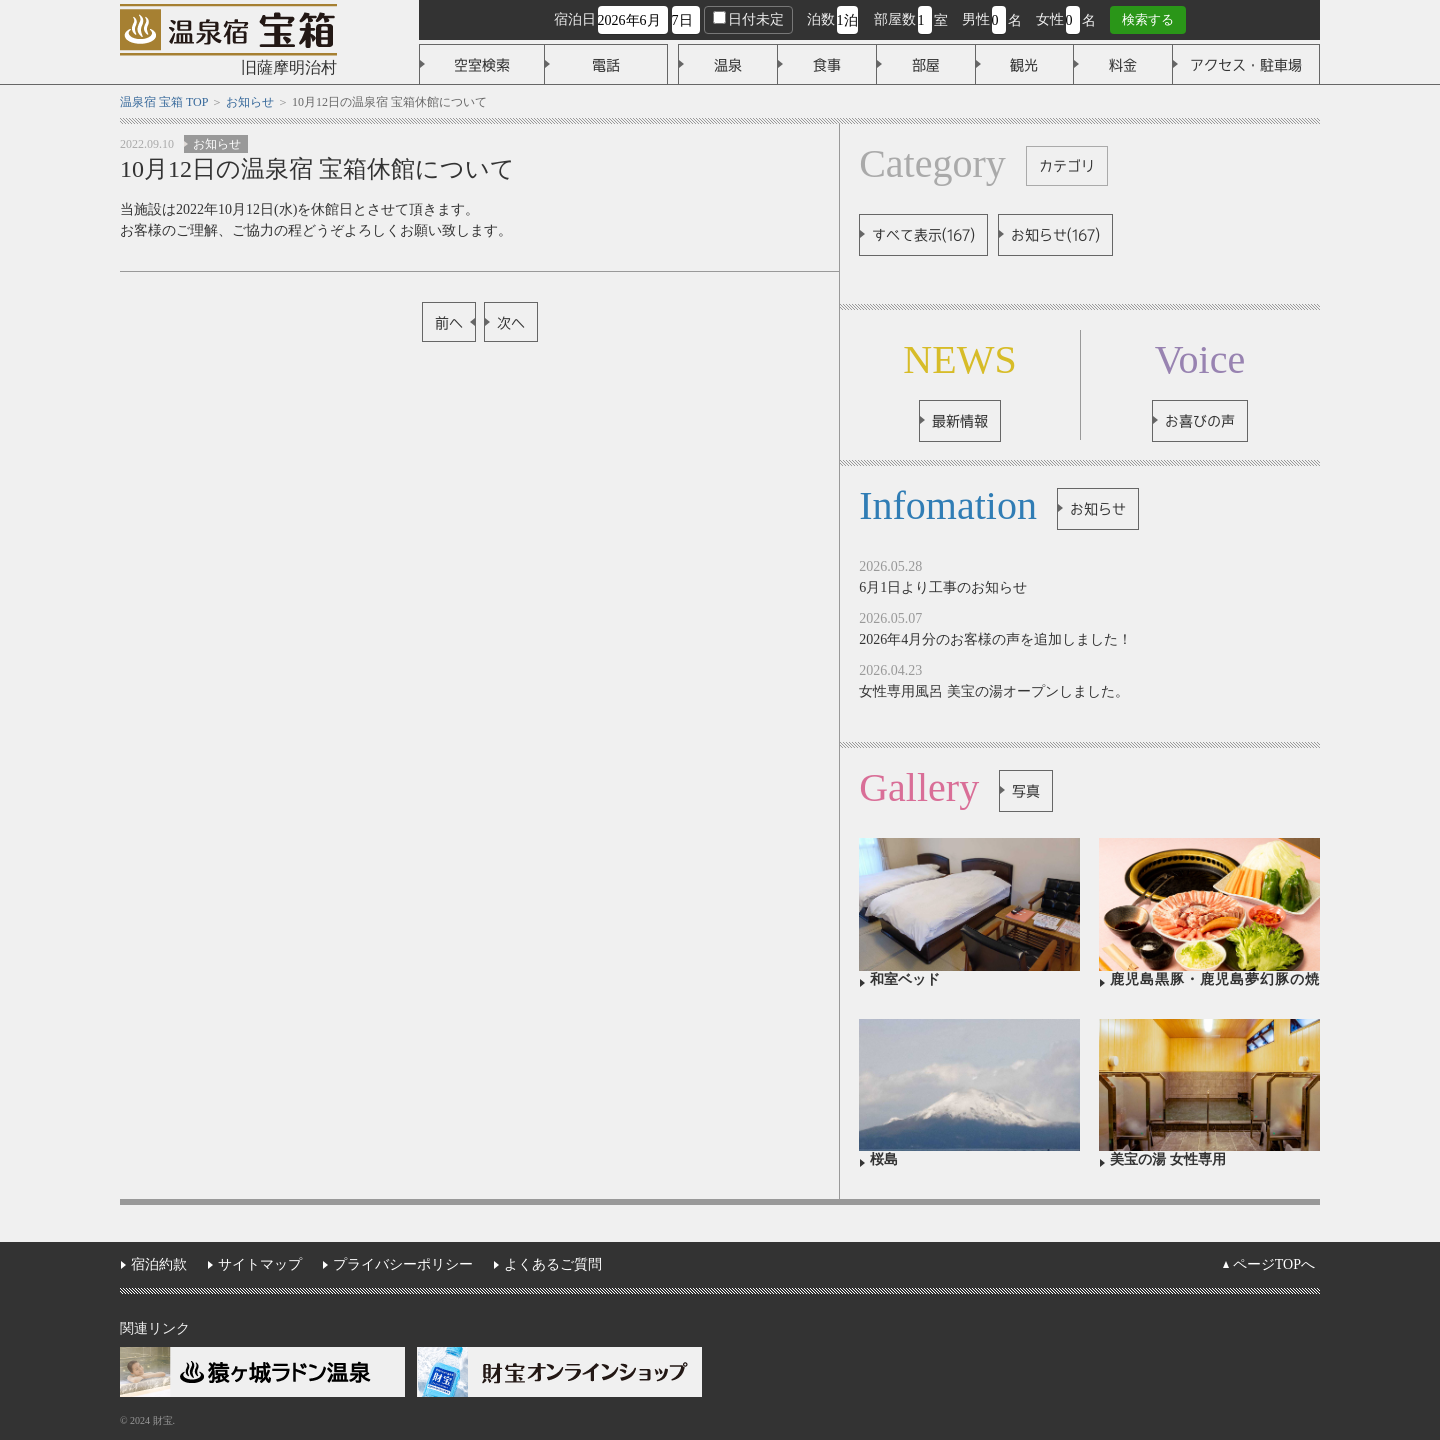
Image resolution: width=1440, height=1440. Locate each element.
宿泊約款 (159, 1264)
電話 (606, 65)
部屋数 (895, 19)
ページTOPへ (1274, 1264)
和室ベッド (905, 979)
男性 (976, 19)
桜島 (884, 1159)
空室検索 (482, 65)
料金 (1123, 65)
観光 (1024, 65)
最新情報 (960, 421)
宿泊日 (575, 19)
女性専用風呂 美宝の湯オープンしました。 (994, 691)
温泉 (728, 65)
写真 (1026, 791)
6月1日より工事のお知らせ (943, 587)
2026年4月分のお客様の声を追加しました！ (995, 639)
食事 (827, 65)
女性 (1050, 19)
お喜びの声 (1200, 421)
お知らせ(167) (1055, 235)
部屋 (926, 65)
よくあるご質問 (553, 1264)
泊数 (821, 19)
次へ (511, 323)
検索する (1148, 19)
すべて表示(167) (923, 235)
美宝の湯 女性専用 (1168, 1159)
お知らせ (217, 144)
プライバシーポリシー (403, 1264)
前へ (449, 323)
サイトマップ (260, 1264)
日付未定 (748, 19)
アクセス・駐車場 (1246, 65)
